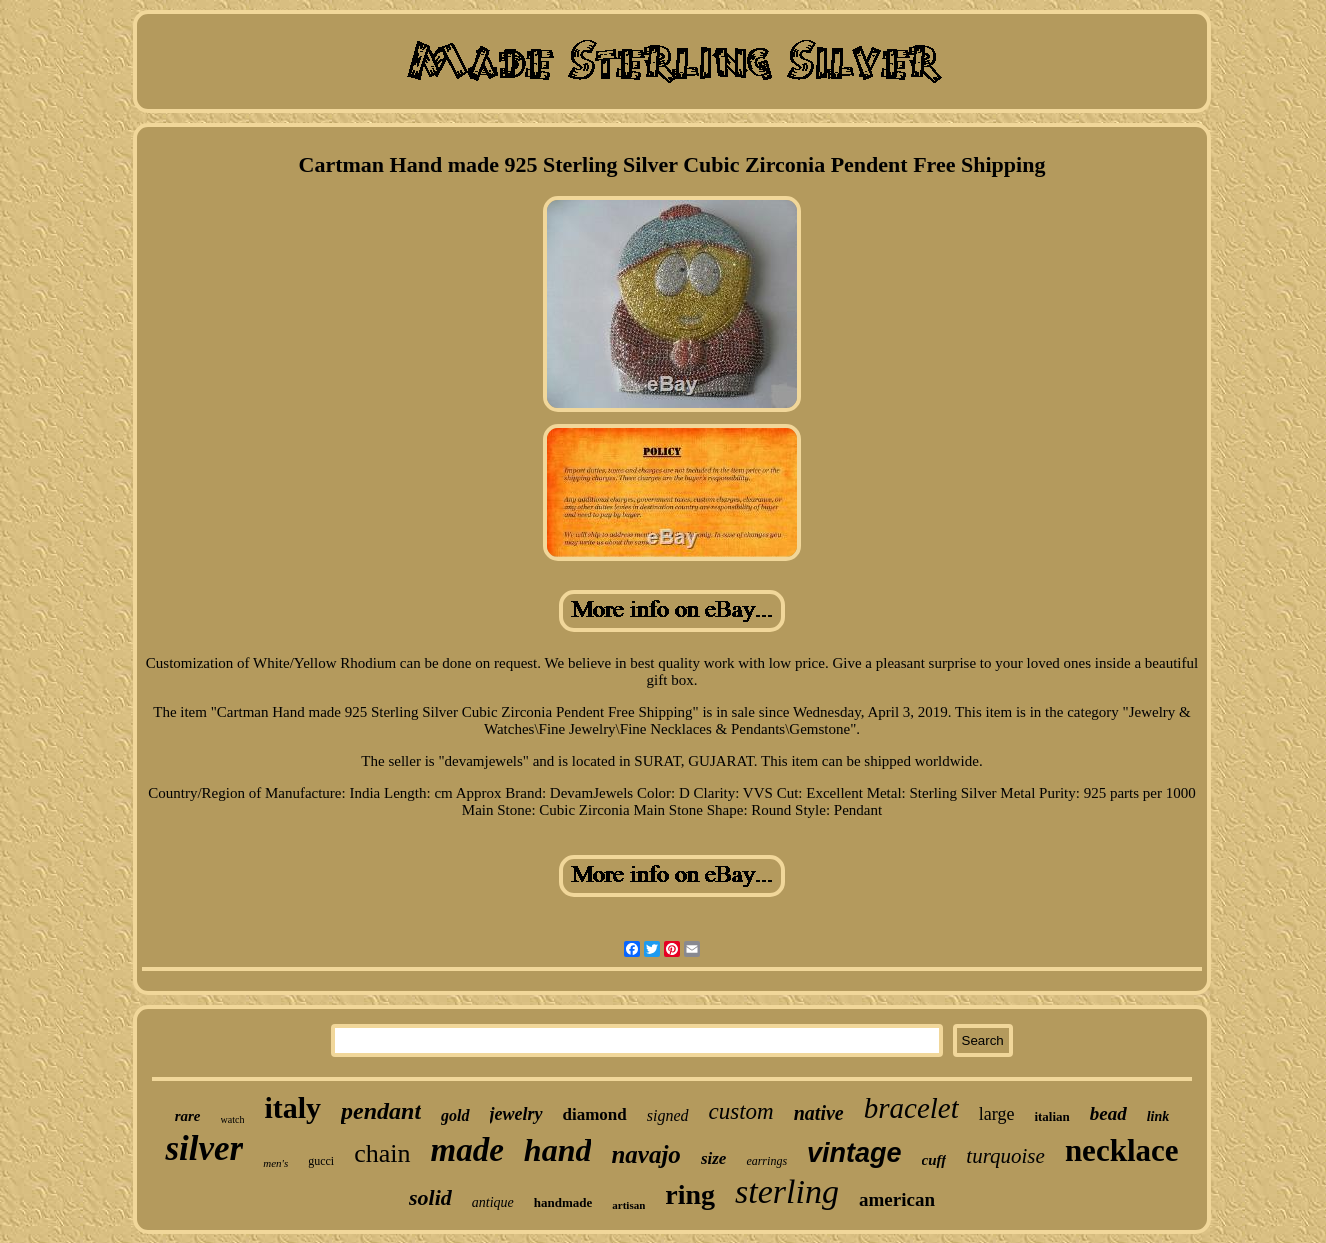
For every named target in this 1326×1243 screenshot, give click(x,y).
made (467, 1150)
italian (1051, 1116)
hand (558, 1150)
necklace (1122, 1150)
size (714, 1158)
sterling (787, 1191)
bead (1108, 1113)
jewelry (516, 1114)
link (1158, 1116)
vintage (854, 1153)
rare (188, 1116)
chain (382, 1153)
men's (275, 1163)
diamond (595, 1114)
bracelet (911, 1108)
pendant (381, 1111)
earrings (766, 1161)
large (997, 1114)
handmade (563, 1202)
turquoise (1005, 1156)
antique (493, 1202)
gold (455, 1115)
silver (204, 1148)
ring (690, 1194)
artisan (628, 1205)
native (819, 1113)
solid (430, 1197)
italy (292, 1107)
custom (741, 1111)
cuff (934, 1160)
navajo (645, 1154)
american (897, 1199)
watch (233, 1119)
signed (668, 1115)
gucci (321, 1161)
